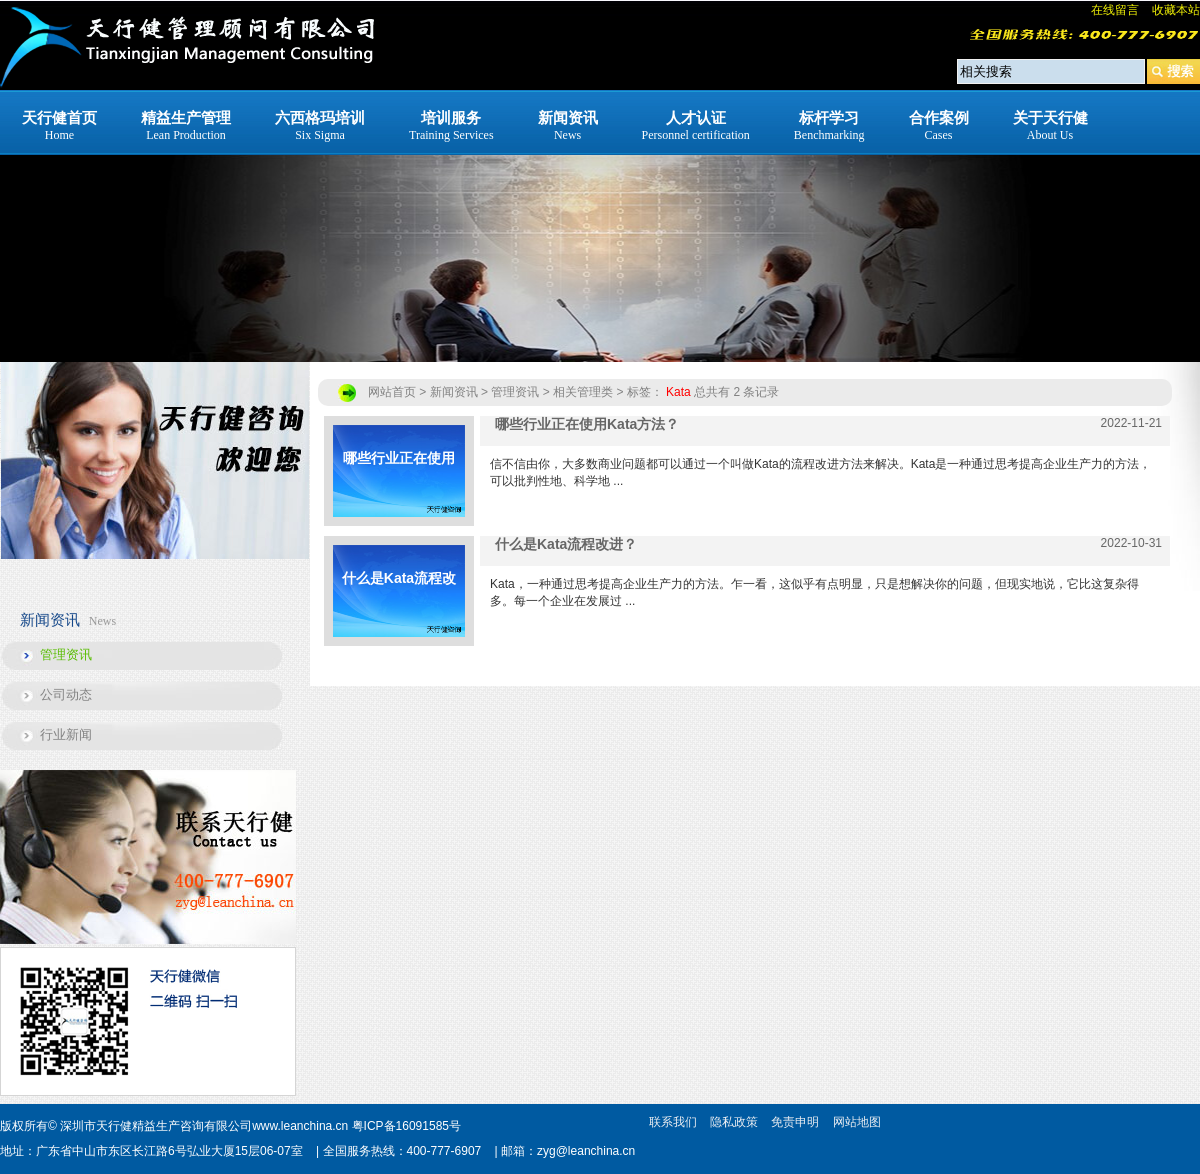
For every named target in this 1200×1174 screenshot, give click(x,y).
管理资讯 (66, 654)
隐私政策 (734, 1122)
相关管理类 (583, 392)
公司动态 (66, 694)
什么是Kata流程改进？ (399, 603)
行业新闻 (66, 734)
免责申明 (795, 1122)
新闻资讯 (454, 392)
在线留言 (1115, 10)
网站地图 (857, 1122)
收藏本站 (1176, 10)
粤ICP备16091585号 (406, 1126)
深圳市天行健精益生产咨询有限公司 (156, 1126)
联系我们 (673, 1122)
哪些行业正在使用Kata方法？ (399, 483)
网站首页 (392, 392)
